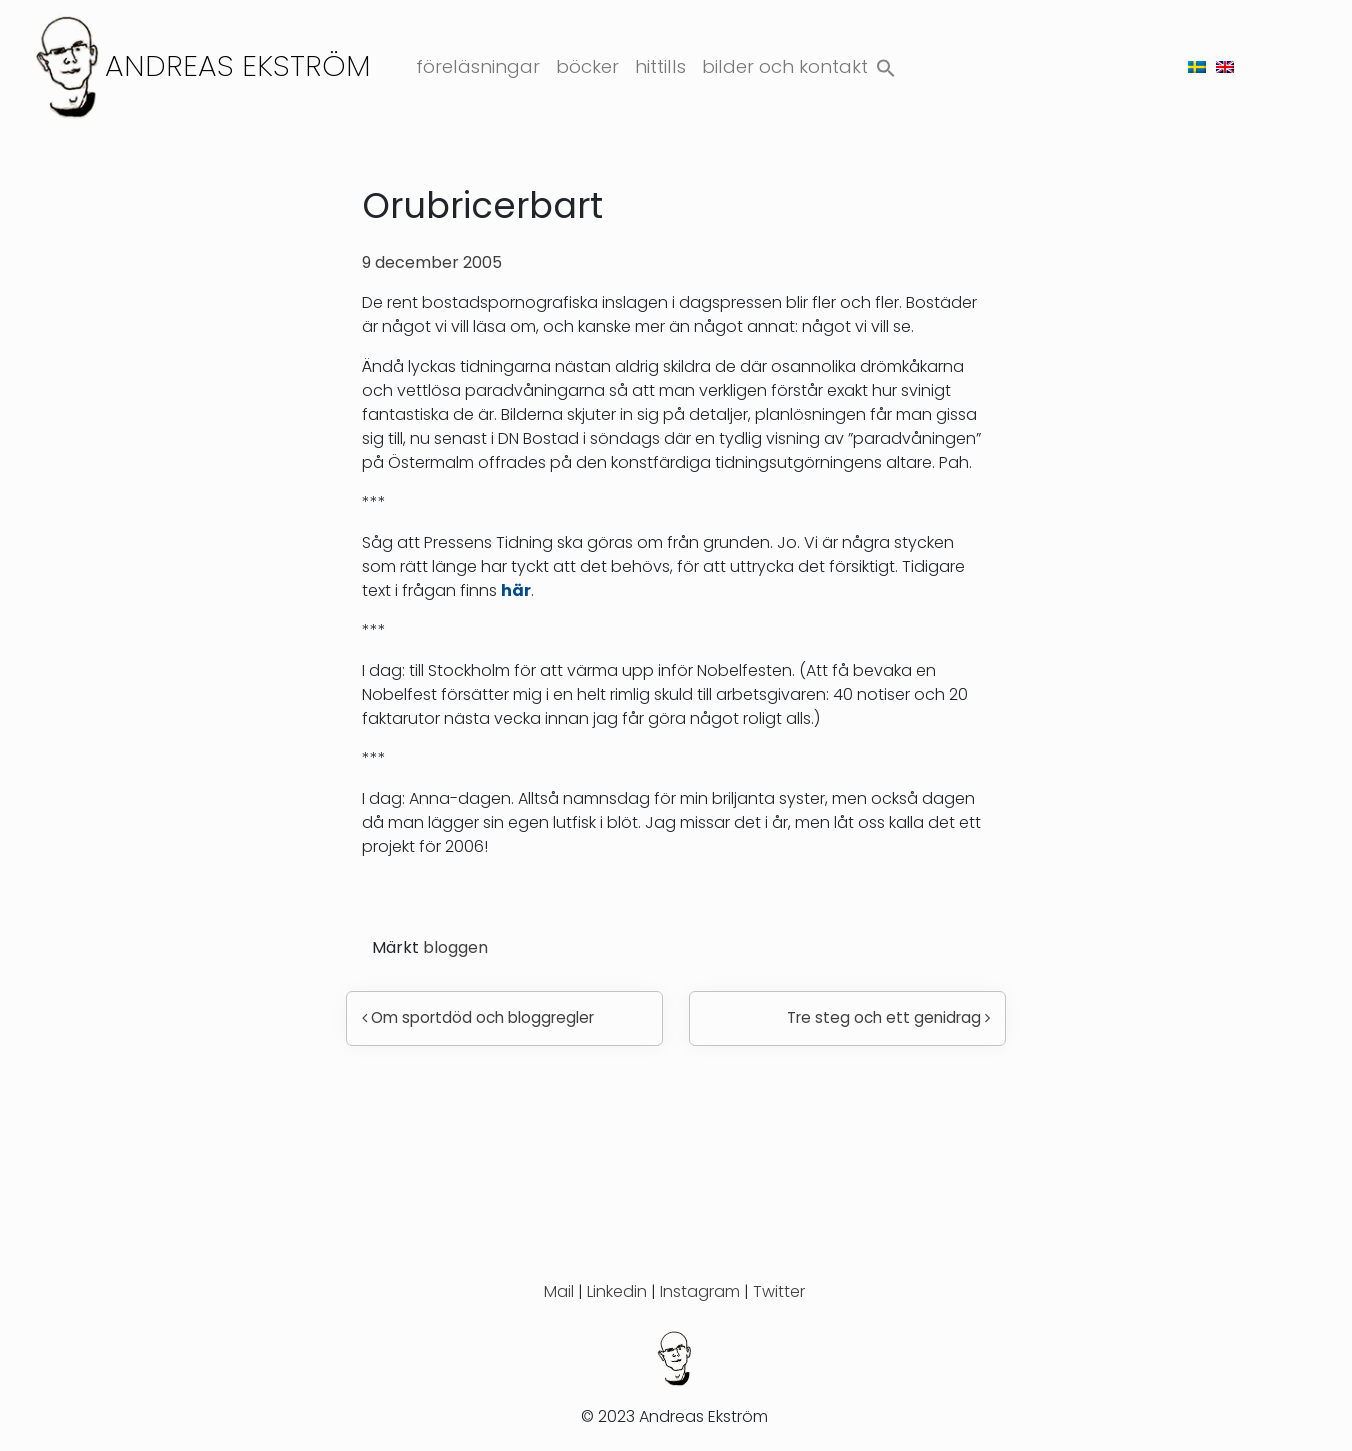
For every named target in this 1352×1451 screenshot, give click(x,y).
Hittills (660, 66)
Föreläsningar (478, 66)
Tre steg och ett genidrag (888, 1017)
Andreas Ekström (238, 65)
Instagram (700, 1291)
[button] (886, 63)
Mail (559, 1291)
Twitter (779, 1291)
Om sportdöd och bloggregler (478, 1017)
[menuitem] (1197, 66)
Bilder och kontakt (785, 66)
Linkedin (617, 1291)
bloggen (455, 947)
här (516, 590)
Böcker (587, 66)
